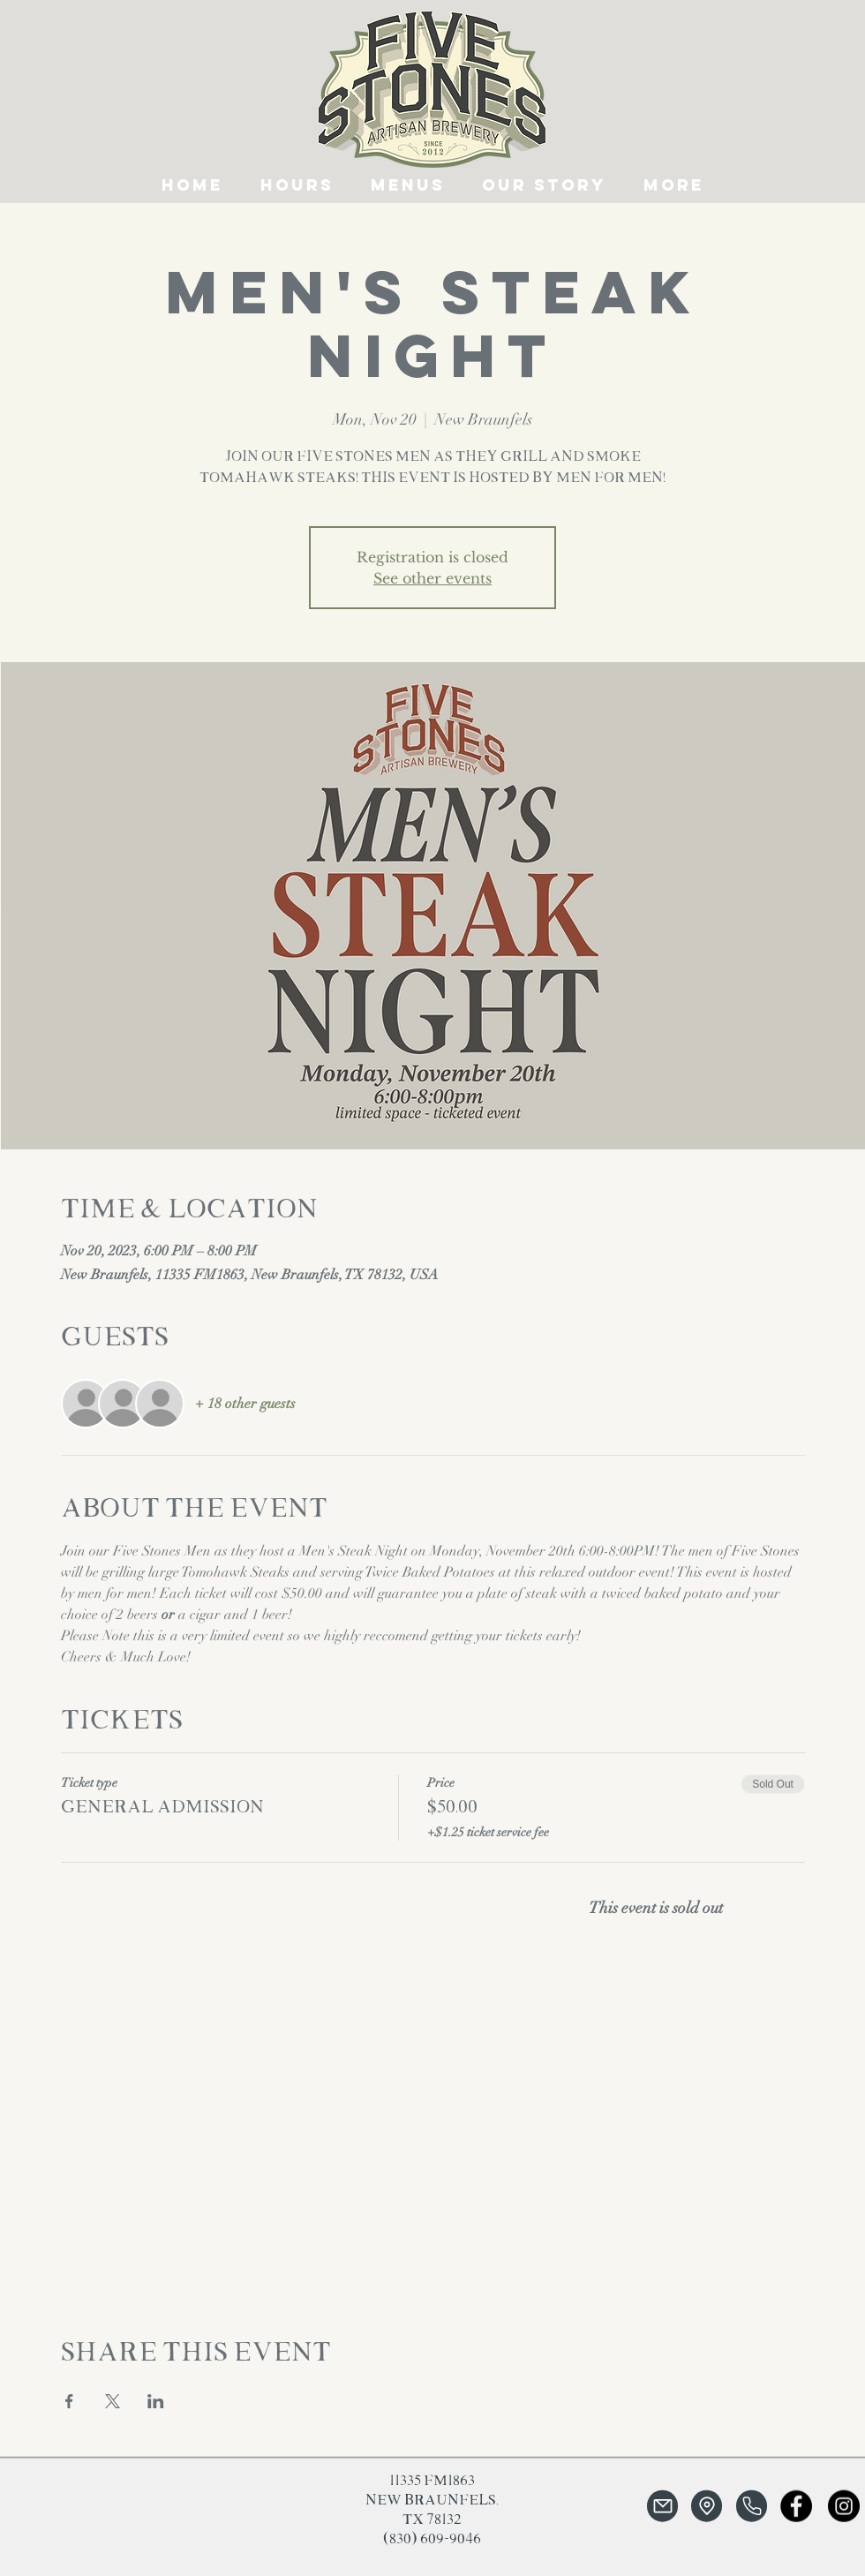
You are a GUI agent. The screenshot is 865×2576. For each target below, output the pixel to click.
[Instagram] (844, 2505)
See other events (432, 578)
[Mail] (662, 2505)
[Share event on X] (112, 2401)
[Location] (706, 2505)
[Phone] (751, 2505)
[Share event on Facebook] (69, 2401)
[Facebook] (796, 2505)
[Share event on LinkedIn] (155, 2401)
